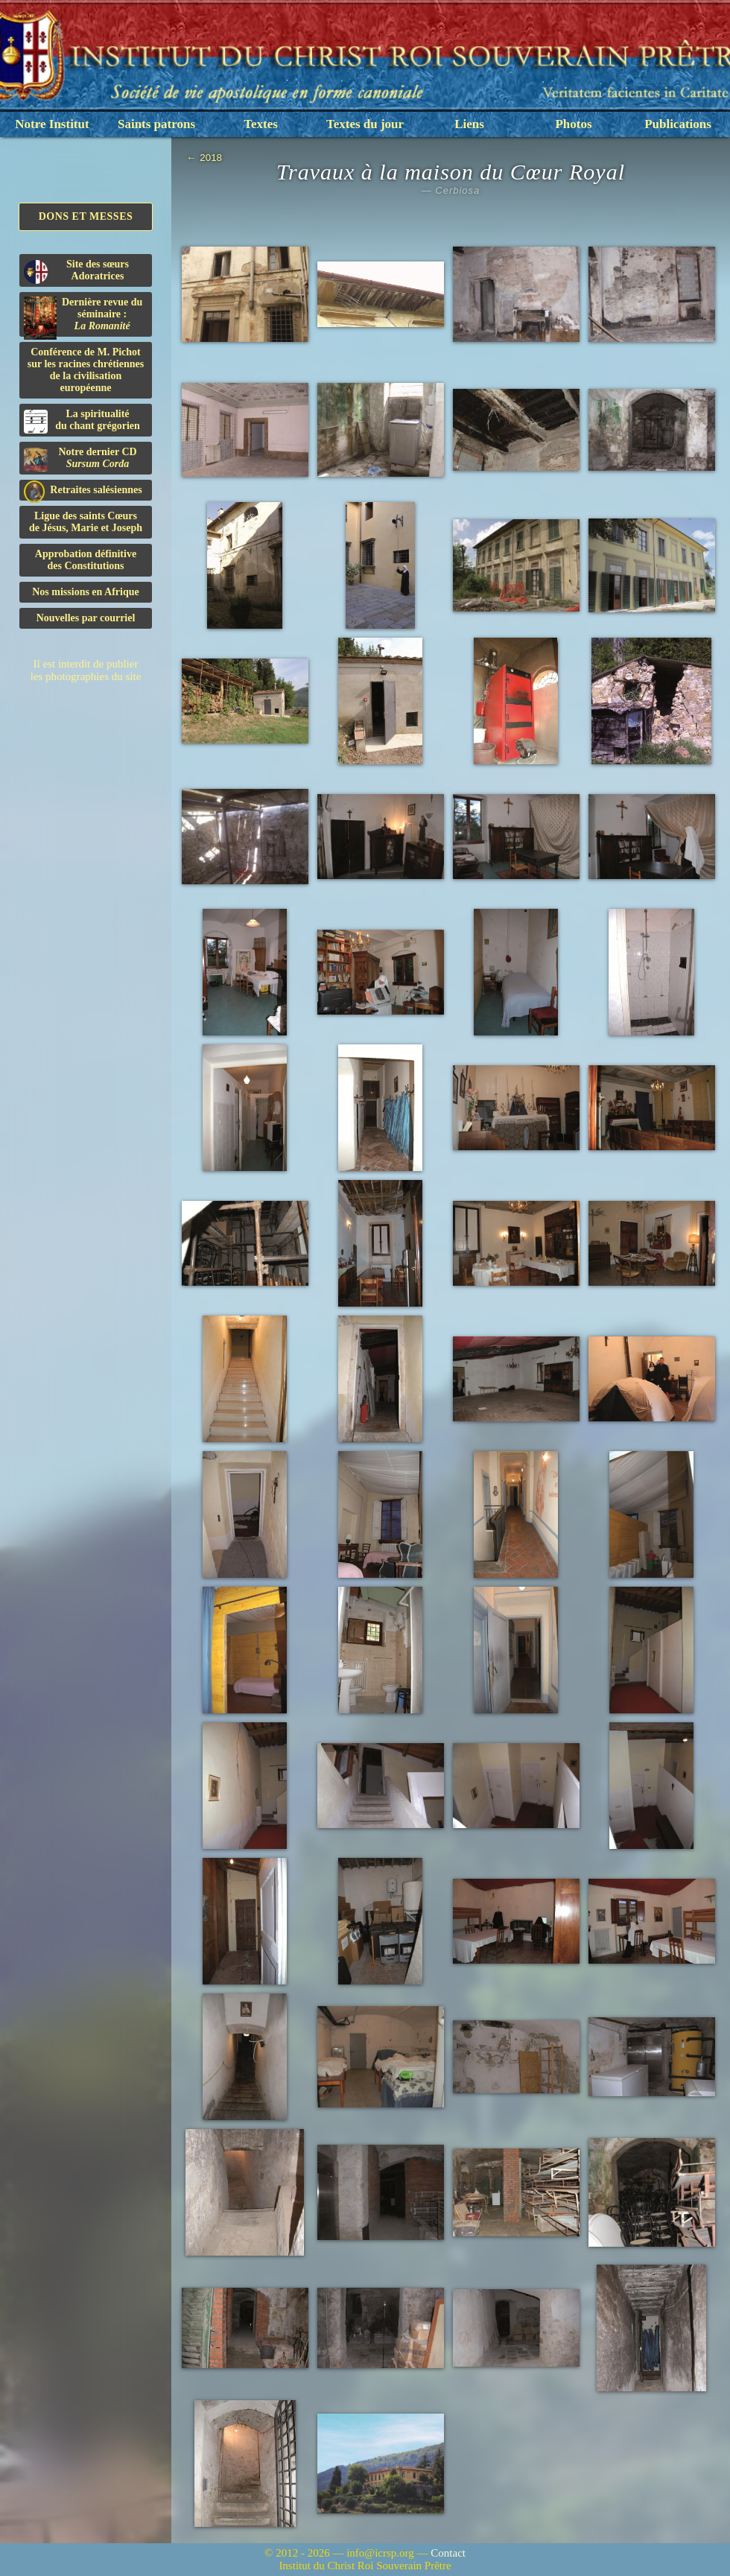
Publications (677, 124)
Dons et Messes (86, 216)
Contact (448, 2553)
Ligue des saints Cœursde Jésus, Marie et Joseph (85, 521)
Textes (261, 124)
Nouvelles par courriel (86, 618)
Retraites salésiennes (83, 490)
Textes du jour (365, 124)
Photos (573, 124)
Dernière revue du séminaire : (83, 316)
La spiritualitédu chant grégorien (82, 421)
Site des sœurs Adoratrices (76, 271)
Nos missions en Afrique (85, 591)
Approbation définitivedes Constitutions (85, 559)
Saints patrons (156, 124)
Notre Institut (52, 124)
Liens (469, 124)
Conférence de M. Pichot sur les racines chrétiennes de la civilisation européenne (86, 369)
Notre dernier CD (80, 459)
